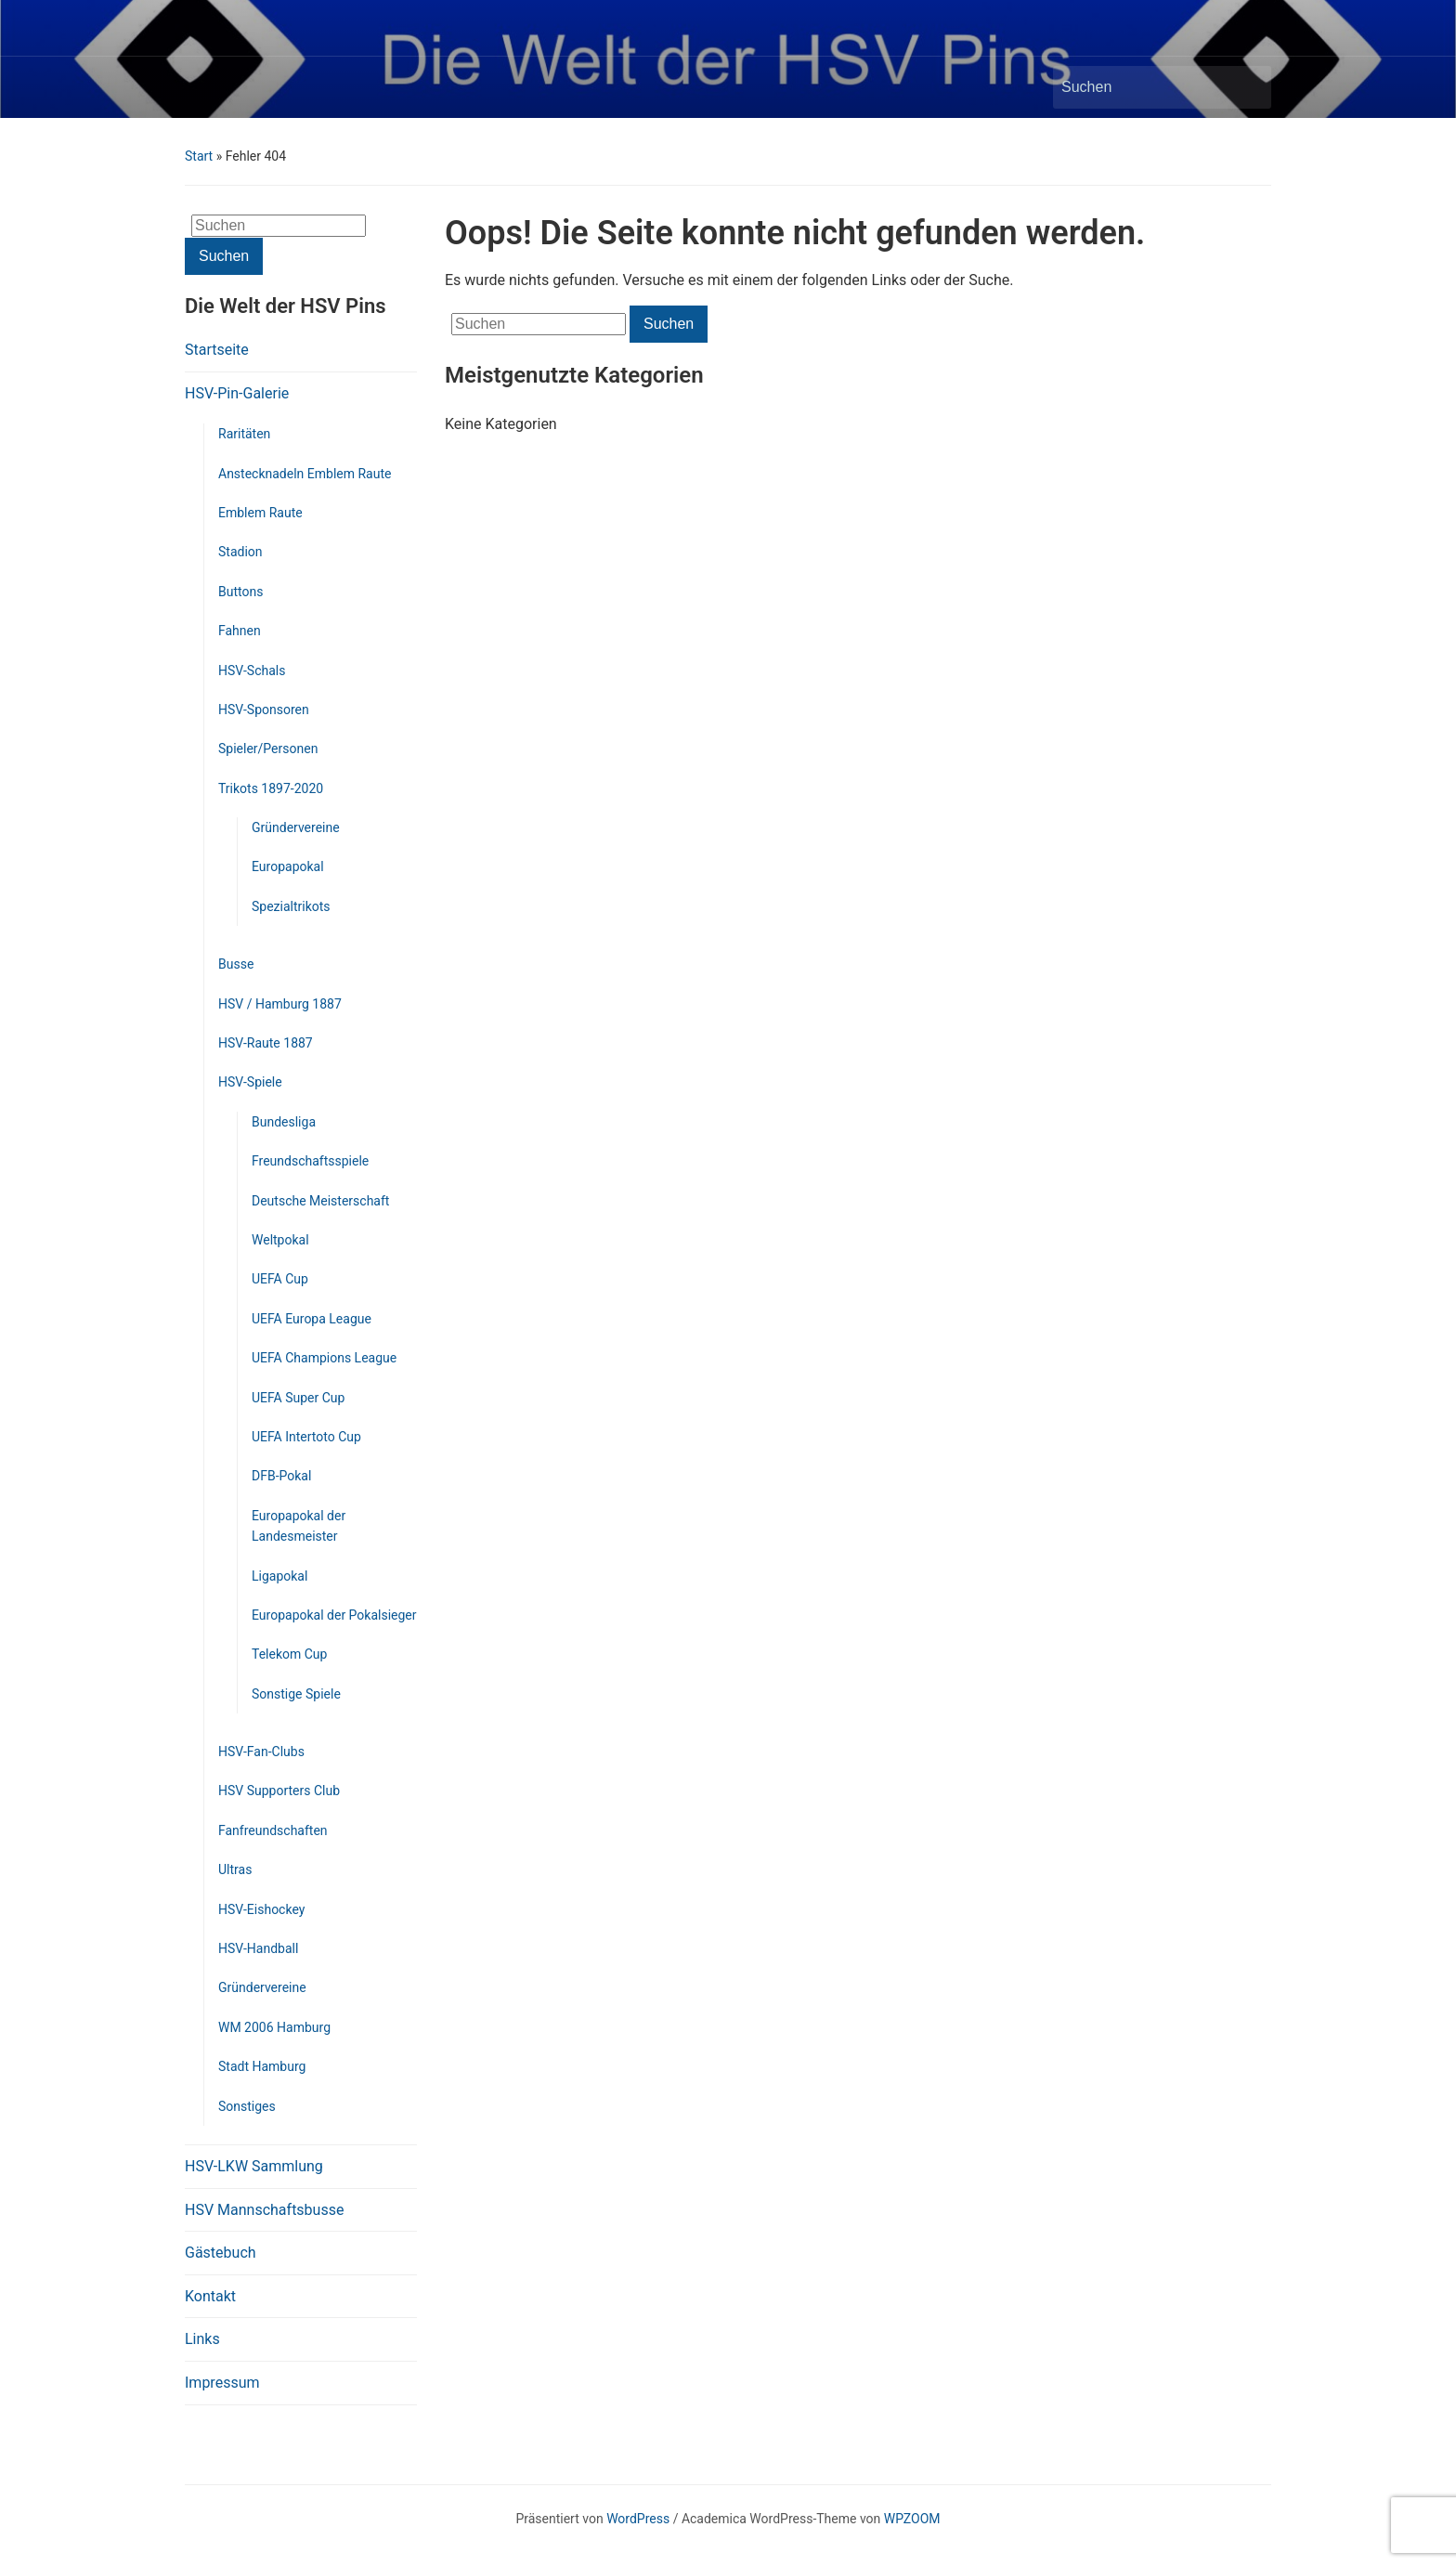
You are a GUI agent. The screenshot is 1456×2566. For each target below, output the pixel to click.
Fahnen (239, 630)
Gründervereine (296, 827)
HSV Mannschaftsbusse (264, 2210)
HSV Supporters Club (279, 1790)
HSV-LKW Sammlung (254, 2166)
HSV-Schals (251, 670)
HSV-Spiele (250, 1082)
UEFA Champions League (324, 1357)
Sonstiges (247, 2106)
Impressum (222, 2382)
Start (199, 156)
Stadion (240, 551)
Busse (236, 964)
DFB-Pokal (281, 1475)
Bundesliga (284, 1121)
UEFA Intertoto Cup (306, 1436)
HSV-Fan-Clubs (261, 1751)
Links (202, 2339)
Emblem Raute (260, 512)
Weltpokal (280, 1239)
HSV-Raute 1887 (265, 1043)
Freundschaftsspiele (310, 1160)
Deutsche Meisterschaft (320, 1200)
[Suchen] (1145, 87)
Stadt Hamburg (262, 2066)
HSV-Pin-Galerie (237, 393)
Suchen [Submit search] (1248, 87)
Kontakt (210, 2296)
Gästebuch (220, 2252)
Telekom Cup (289, 1654)
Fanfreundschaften (273, 1830)
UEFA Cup (280, 1278)
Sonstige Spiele (296, 1694)
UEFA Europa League (311, 1318)
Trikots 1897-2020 (270, 788)
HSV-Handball (258, 1948)
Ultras (235, 1869)
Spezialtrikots (291, 906)
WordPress (638, 2518)
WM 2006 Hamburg (274, 2027)
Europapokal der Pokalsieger (334, 1615)
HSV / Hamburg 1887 (280, 1003)
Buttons (240, 591)
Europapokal (288, 866)
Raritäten (244, 433)
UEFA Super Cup (298, 1397)
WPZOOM (912, 2518)
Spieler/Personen (268, 748)
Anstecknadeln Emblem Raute (304, 473)
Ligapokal (279, 1576)
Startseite (217, 349)
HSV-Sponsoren (263, 709)
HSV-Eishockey (261, 1909)
